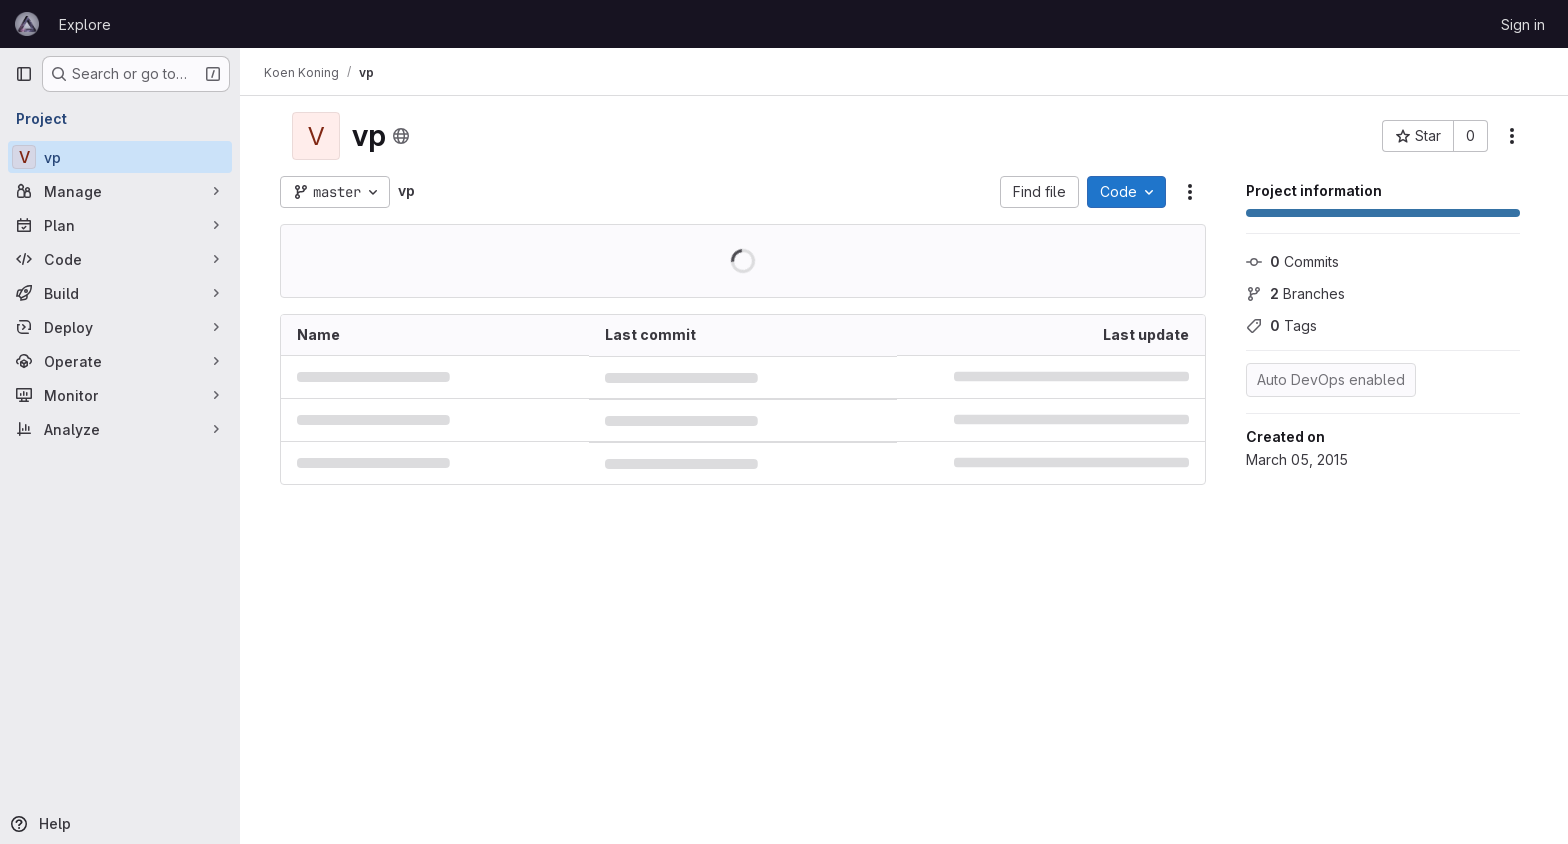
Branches (1295, 293)
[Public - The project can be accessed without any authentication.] (401, 136)
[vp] (120, 157)
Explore (85, 24)
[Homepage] (27, 24)
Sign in (1523, 24)
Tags (1281, 325)
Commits (1292, 261)
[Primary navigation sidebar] (24, 74)
